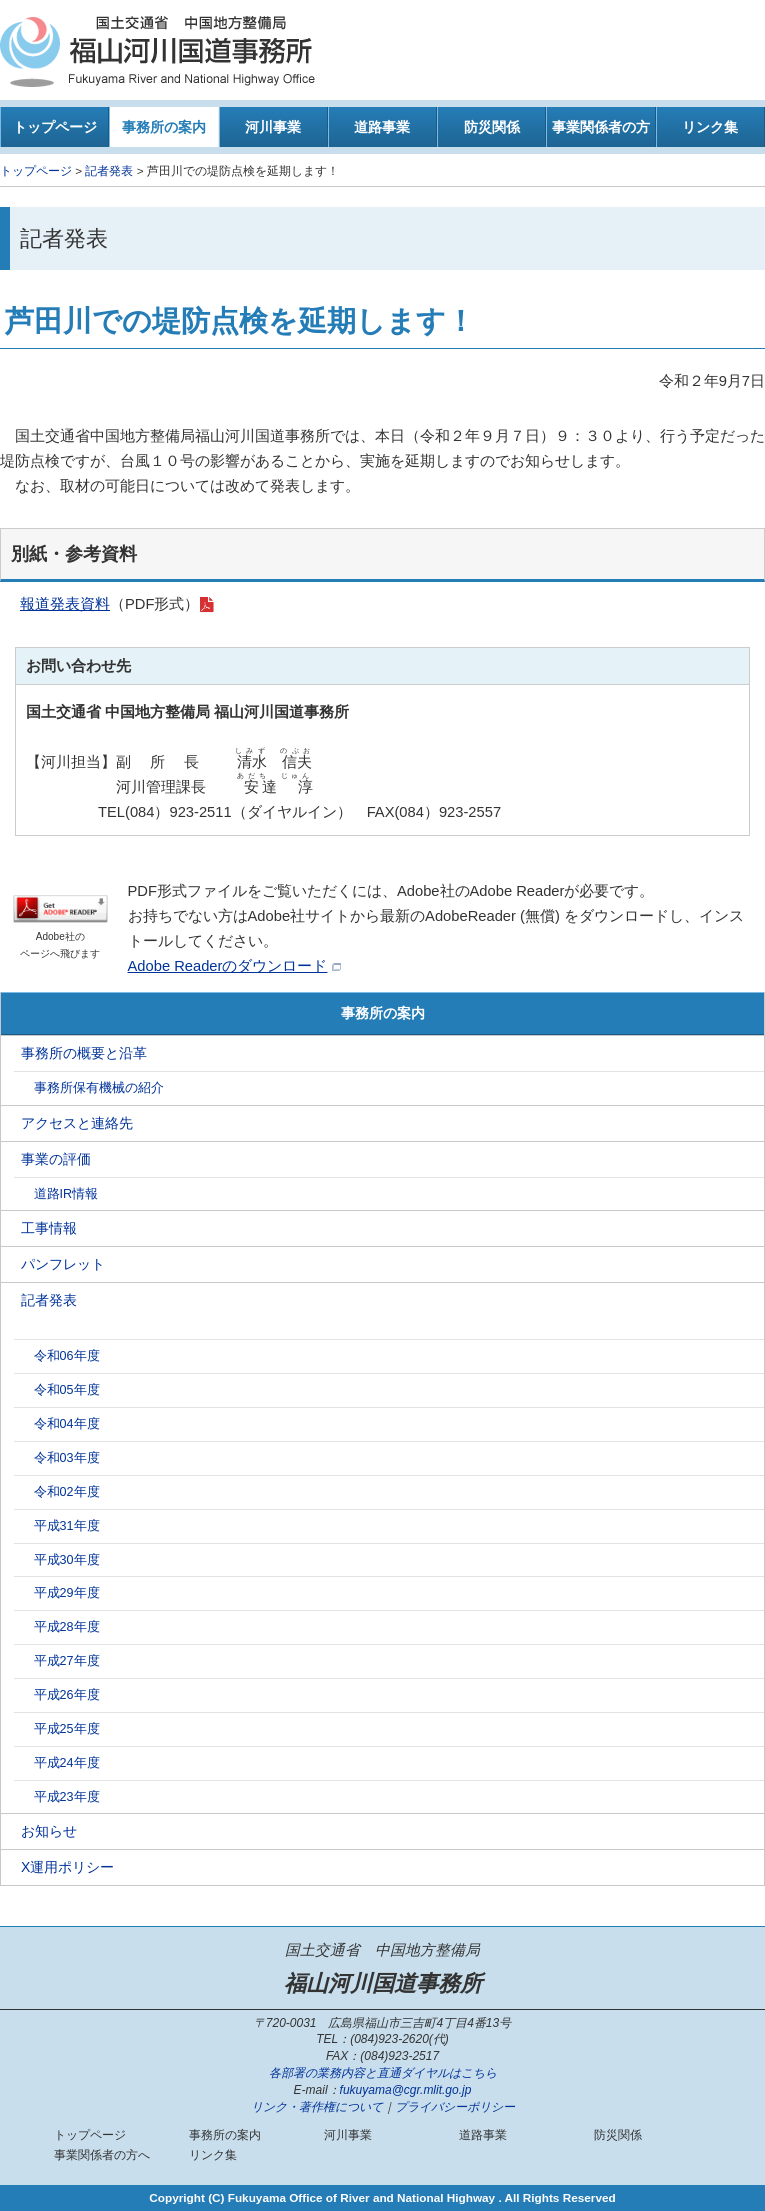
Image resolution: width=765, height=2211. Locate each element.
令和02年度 (67, 1492)
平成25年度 (67, 1729)
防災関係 (492, 127)
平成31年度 (67, 1526)
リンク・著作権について (317, 2107)
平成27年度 (67, 1661)
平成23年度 (67, 1797)
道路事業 (382, 127)
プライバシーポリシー (455, 2107)
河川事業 (273, 127)
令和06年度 (67, 1356)
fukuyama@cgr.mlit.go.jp (406, 2090)
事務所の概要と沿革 (84, 1053)
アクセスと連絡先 (77, 1123)
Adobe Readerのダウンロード (228, 966)
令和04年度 (67, 1424)
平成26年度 (67, 1695)
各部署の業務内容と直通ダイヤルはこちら (383, 2073)
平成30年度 (67, 1560)
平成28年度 (67, 1627)
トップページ (55, 127)
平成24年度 (67, 1763)
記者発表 (109, 170)
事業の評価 (56, 1159)
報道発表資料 (65, 604)
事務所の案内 (164, 127)
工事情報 (49, 1228)
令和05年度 (67, 1390)
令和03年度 (67, 1458)
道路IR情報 (66, 1194)
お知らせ (49, 1831)
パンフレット (63, 1264)
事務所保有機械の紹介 (99, 1088)
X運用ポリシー (67, 1867)
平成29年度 (67, 1593)
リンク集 (710, 127)
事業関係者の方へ (601, 133)
